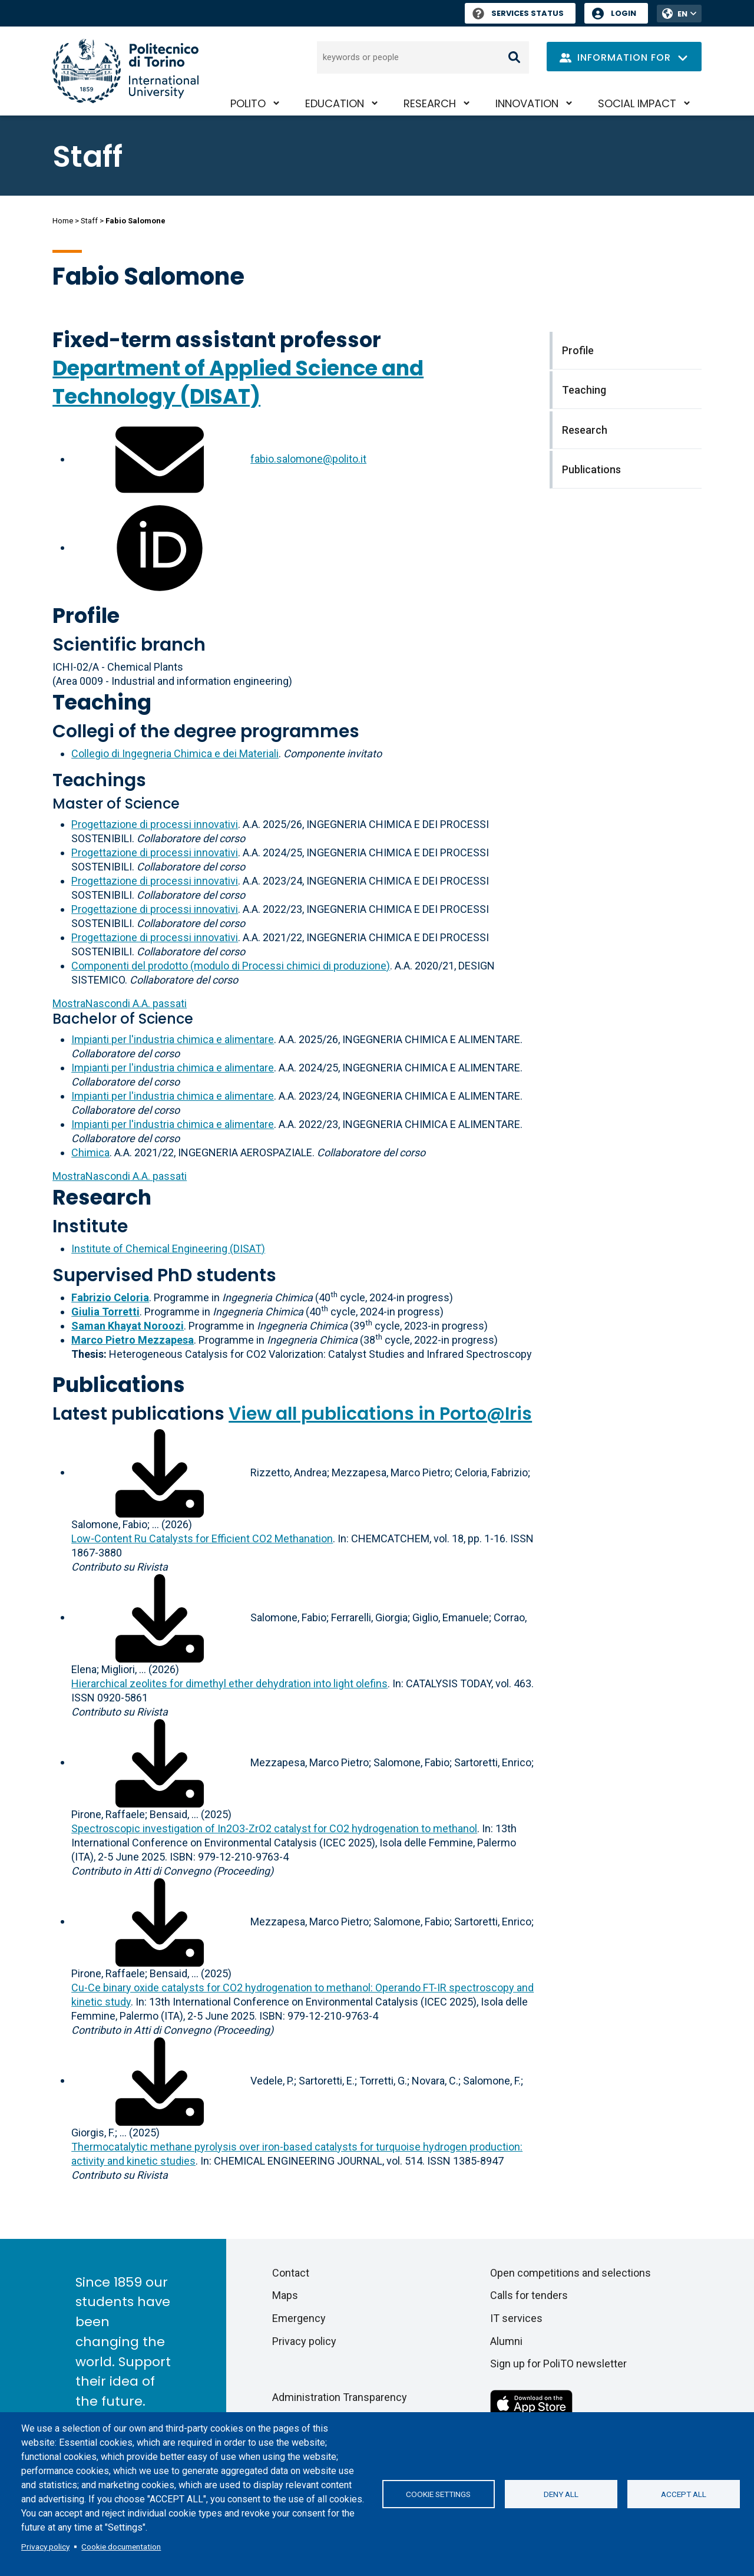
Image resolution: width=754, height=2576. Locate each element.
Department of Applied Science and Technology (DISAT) (238, 382)
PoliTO (248, 103)
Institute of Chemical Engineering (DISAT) (168, 1248)
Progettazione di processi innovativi (154, 824)
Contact (290, 2273)
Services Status (518, 13)
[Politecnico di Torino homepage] (125, 71)
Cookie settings (438, 2494)
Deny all (561, 2494)
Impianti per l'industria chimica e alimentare (172, 1039)
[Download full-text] (159, 1472)
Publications (118, 1384)
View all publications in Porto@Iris (380, 1413)
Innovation (526, 103)
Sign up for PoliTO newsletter (558, 2363)
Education (334, 103)
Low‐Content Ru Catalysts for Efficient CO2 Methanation (202, 1538)
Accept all (683, 2494)
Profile (86, 615)
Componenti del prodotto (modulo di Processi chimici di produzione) (230, 965)
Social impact (637, 103)
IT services (516, 2318)
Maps (285, 2295)
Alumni (506, 2341)
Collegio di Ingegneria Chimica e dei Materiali (175, 753)
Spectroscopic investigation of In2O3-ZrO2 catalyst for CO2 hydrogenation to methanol (274, 1828)
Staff (89, 220)
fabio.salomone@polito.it (308, 459)
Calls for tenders (529, 2295)
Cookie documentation (121, 2546)
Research (430, 103)
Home (62, 220)
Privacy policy (45, 2546)
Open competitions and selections (570, 2273)
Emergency (299, 2318)
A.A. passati (119, 1003)
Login (623, 13)
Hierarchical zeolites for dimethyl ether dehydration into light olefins (229, 1683)
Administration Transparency (339, 2397)
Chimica (90, 1152)
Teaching (101, 702)
